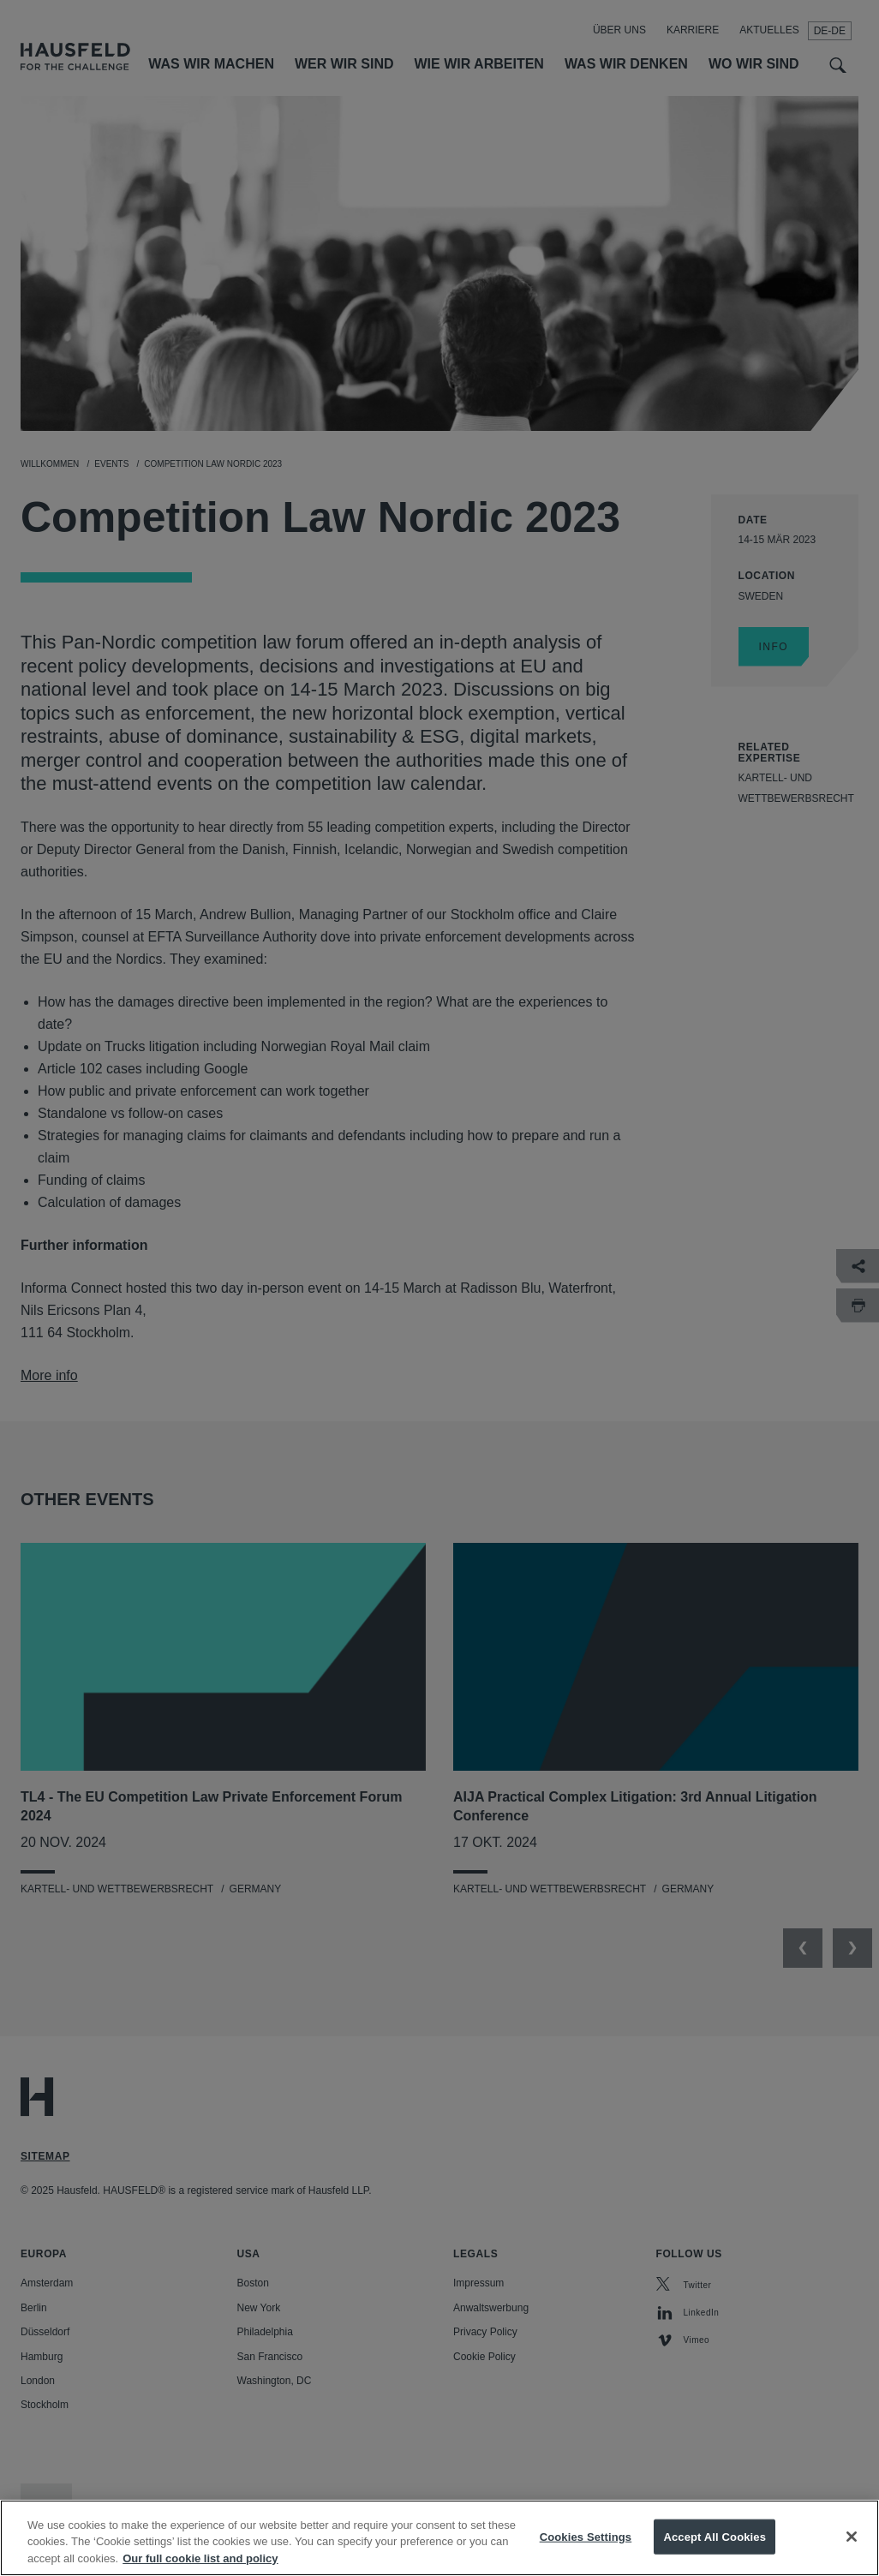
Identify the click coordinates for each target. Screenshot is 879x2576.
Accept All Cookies (714, 2555)
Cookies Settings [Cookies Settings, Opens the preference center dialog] (586, 2555)
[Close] (851, 2556)
